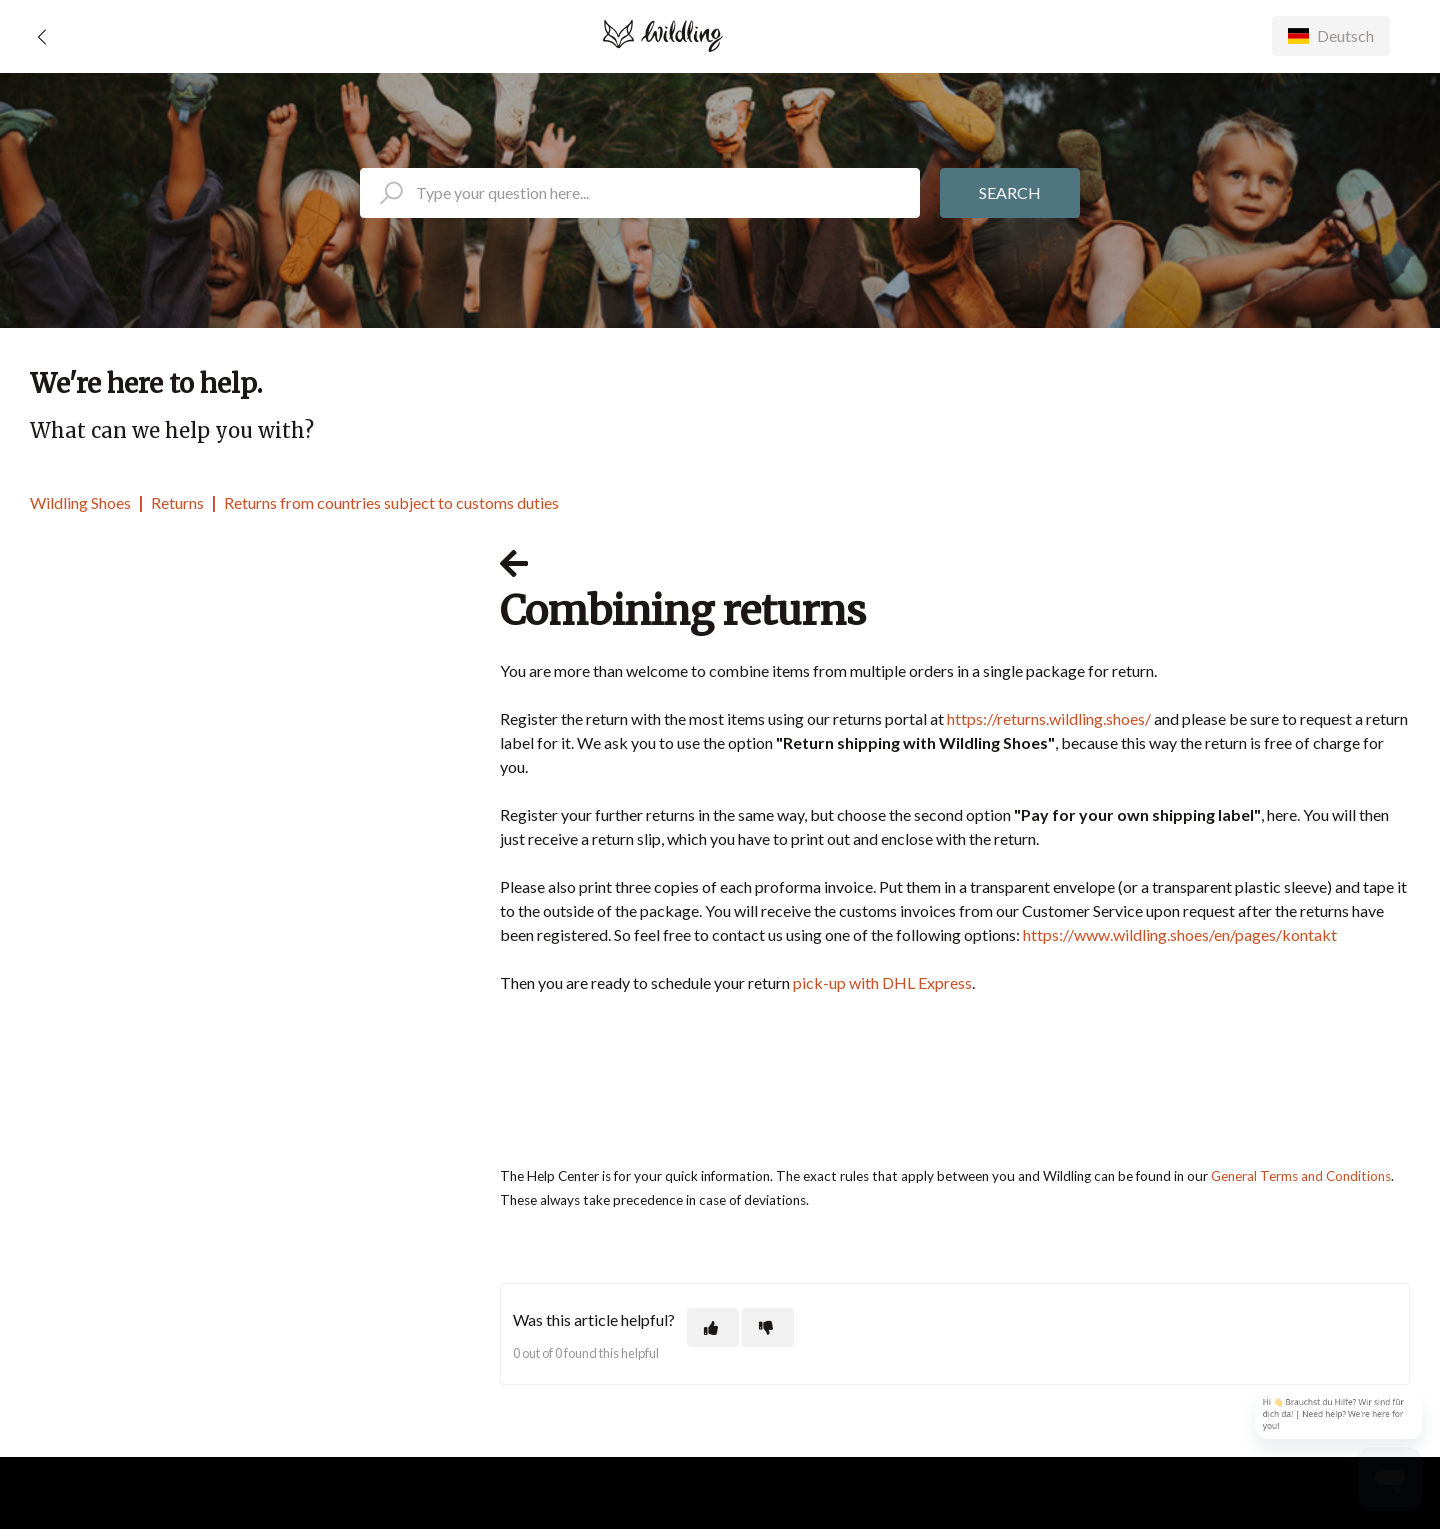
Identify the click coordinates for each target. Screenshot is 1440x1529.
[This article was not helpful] (768, 1327)
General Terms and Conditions (1301, 1176)
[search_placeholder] (640, 193)
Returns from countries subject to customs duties (391, 502)
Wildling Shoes (80, 502)
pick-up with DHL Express (882, 982)
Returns (177, 502)
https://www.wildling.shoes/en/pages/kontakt (1180, 934)
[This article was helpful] (713, 1327)
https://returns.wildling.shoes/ (1049, 718)
